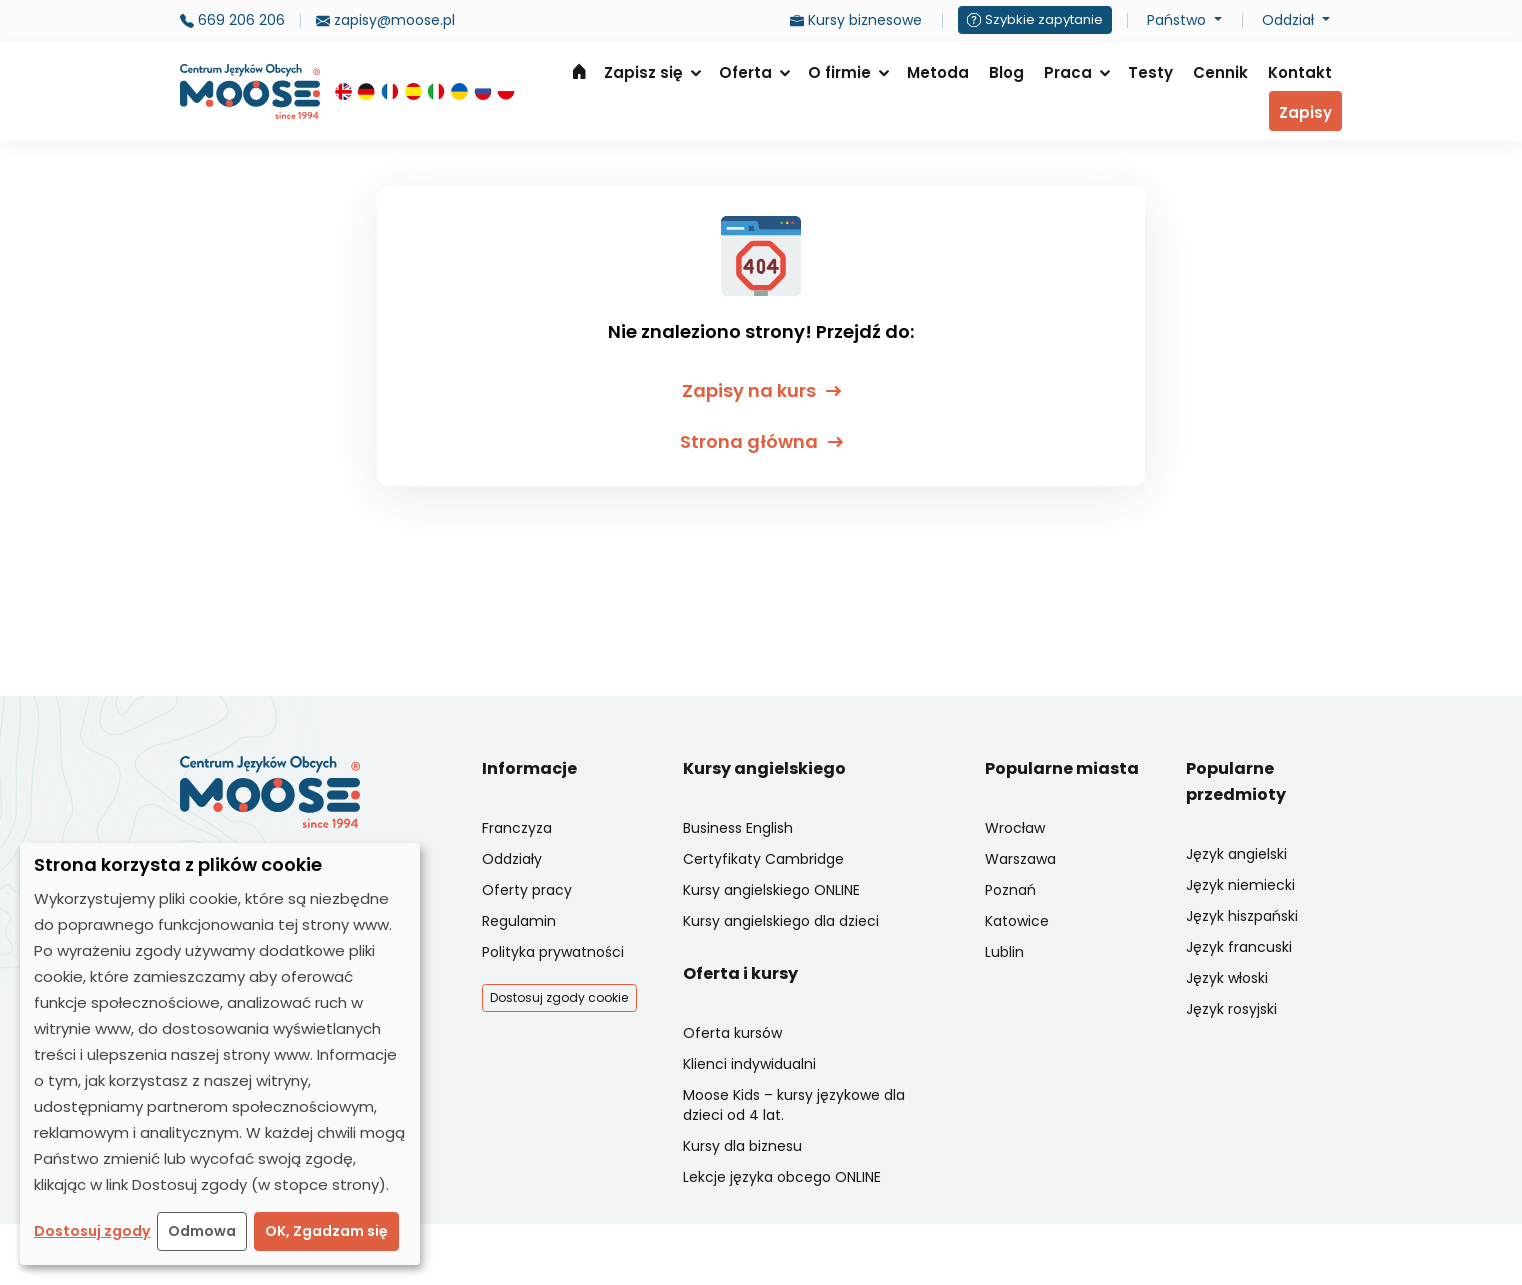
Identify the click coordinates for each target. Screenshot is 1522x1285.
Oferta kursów (732, 1033)
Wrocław (1015, 828)
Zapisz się (643, 72)
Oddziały (512, 859)
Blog (1006, 72)
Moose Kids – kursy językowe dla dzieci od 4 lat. (794, 1105)
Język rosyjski (1231, 1009)
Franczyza (517, 828)
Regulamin (519, 921)
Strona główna (579, 71)
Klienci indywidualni (749, 1064)
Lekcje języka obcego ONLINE (782, 1177)
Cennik (1220, 72)
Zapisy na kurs (761, 390)
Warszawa (1020, 859)
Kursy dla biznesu (742, 1146)
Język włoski (1227, 978)
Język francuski (1239, 947)
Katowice (1017, 921)
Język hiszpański (1242, 916)
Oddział (1290, 20)
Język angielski (1236, 854)
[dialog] (220, 1054)
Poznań (1010, 890)
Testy (1150, 72)
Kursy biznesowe (856, 20)
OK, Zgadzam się (326, 1231)
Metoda (938, 72)
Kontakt (1300, 72)
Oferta (745, 72)
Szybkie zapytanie (1035, 19)
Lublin (1004, 952)
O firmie (839, 72)
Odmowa (202, 1231)
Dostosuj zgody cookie (559, 997)
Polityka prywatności (553, 952)
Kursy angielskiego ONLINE (771, 890)
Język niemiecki (1240, 885)
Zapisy (1305, 112)
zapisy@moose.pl (385, 20)
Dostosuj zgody (92, 1231)
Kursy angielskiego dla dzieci (781, 921)
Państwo (1178, 20)
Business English (738, 828)
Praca (1068, 72)
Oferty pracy (527, 890)
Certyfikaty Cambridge (763, 859)
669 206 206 (232, 20)
